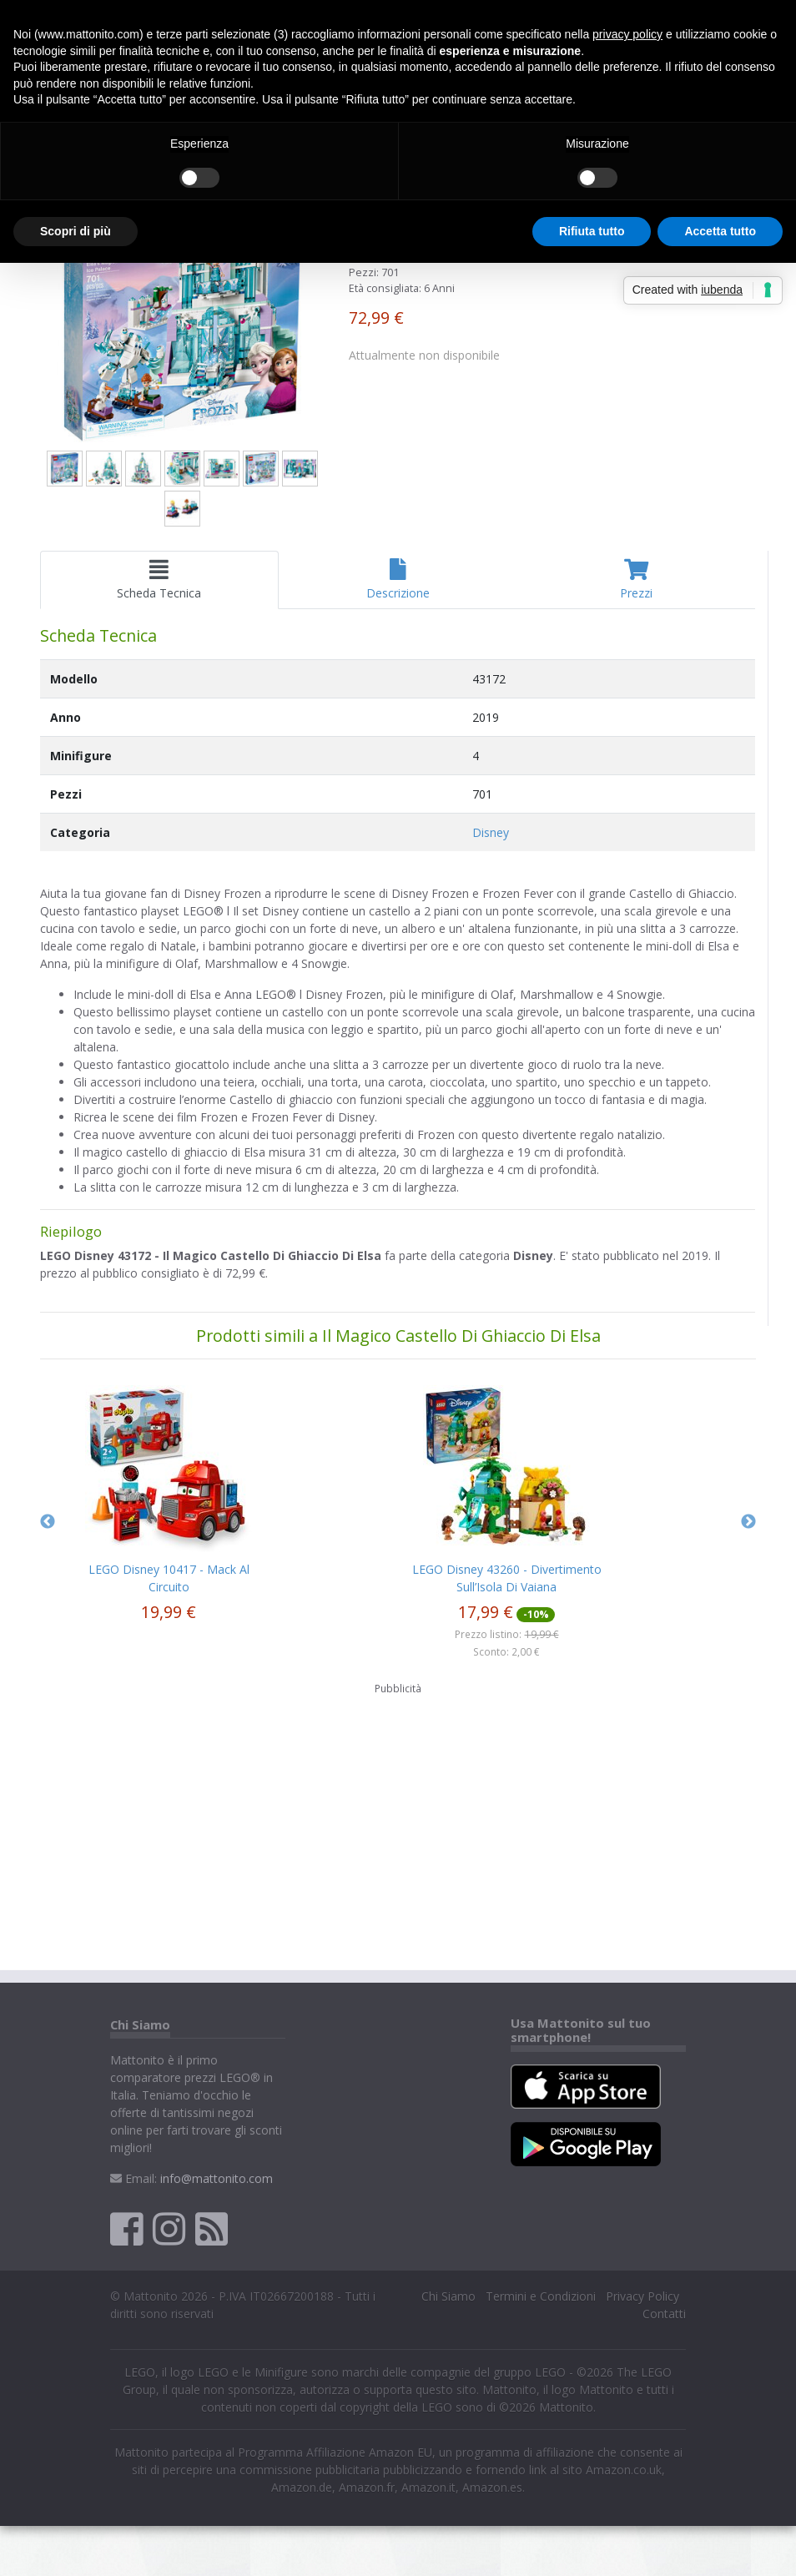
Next (748, 1522)
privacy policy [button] (627, 34)
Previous (47, 1522)
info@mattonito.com (216, 2178)
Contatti (664, 2313)
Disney (490, 832)
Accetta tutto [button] (720, 231)
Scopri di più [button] (75, 231)
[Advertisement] (398, 1826)
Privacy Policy (642, 2296)
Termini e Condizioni (541, 2296)
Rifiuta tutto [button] (592, 231)
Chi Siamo (448, 2296)
